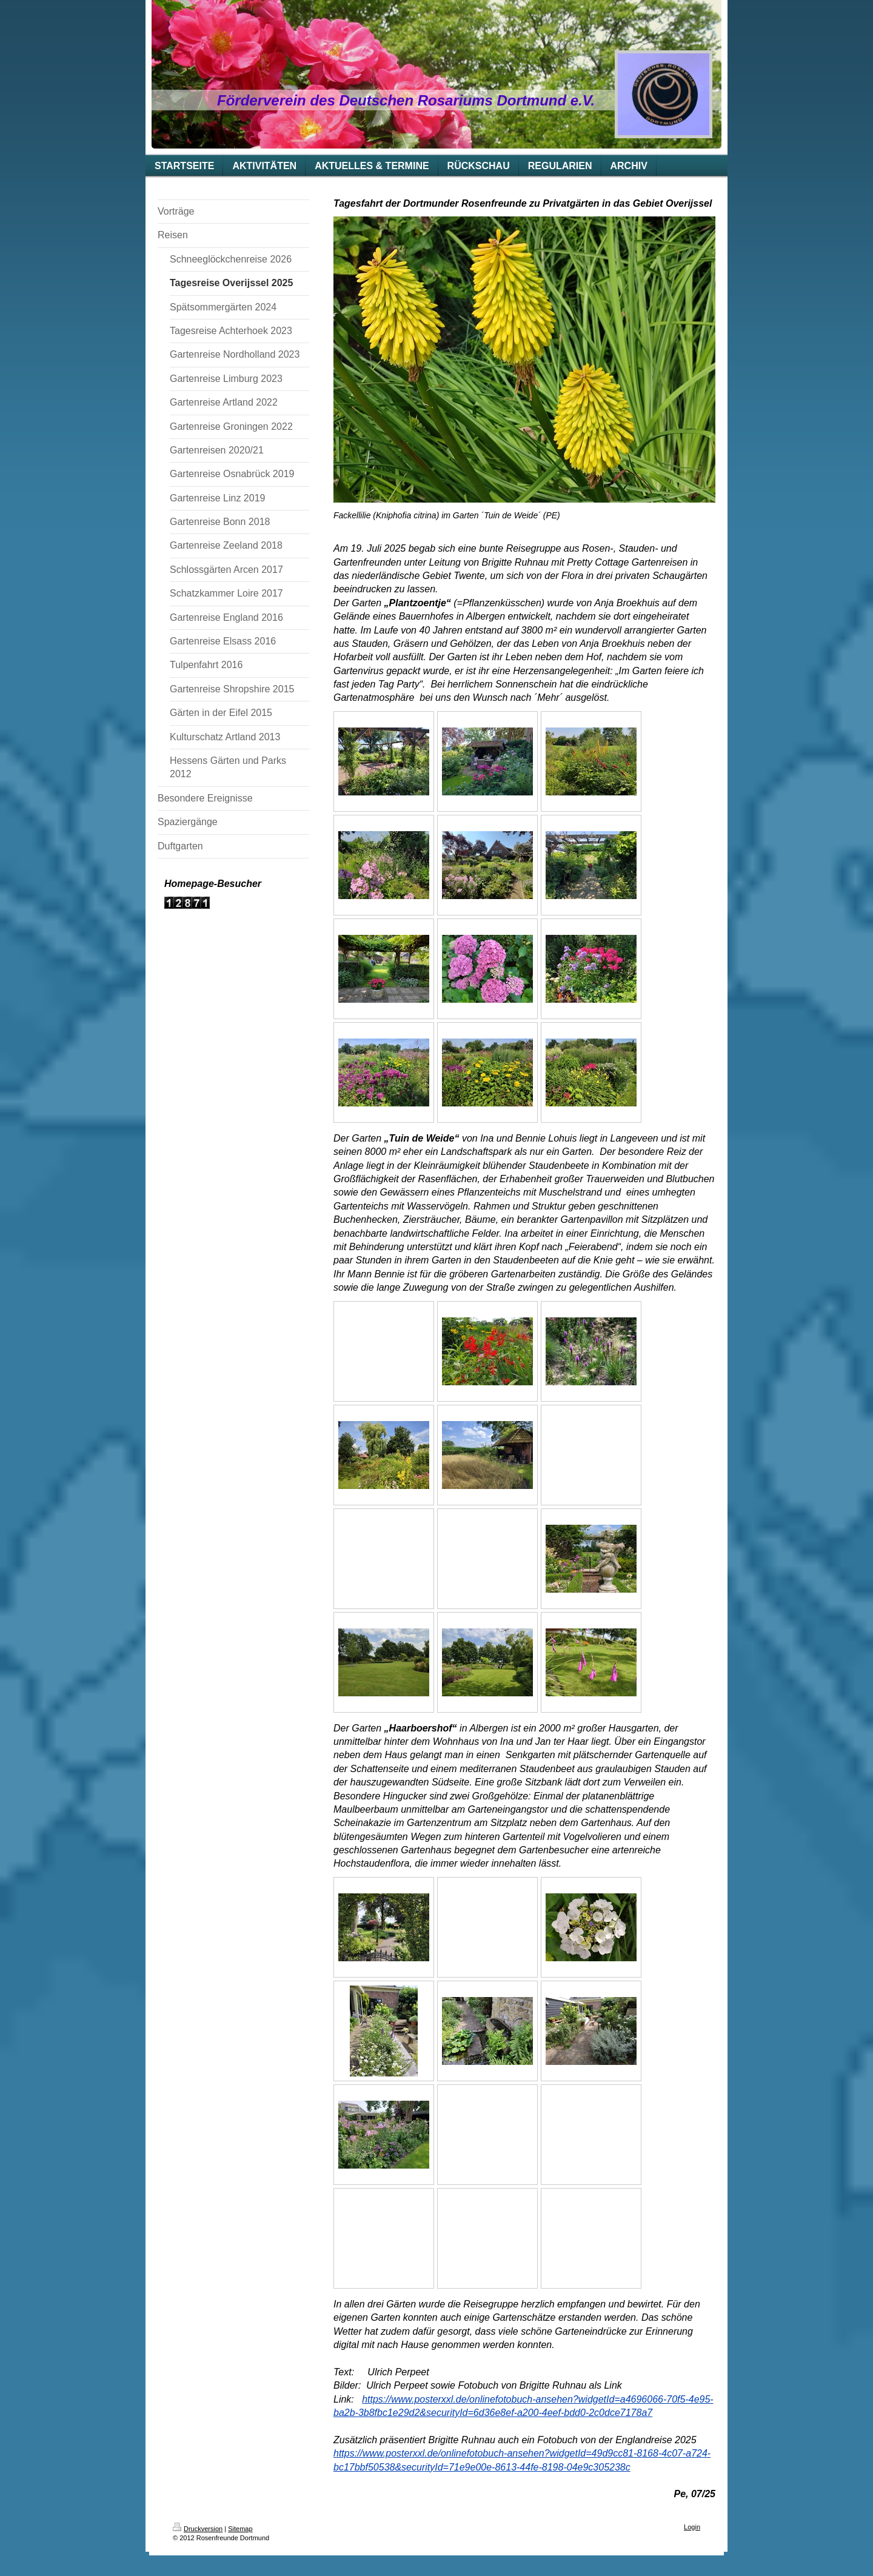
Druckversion (197, 2528)
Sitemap (240, 2528)
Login (692, 2527)
